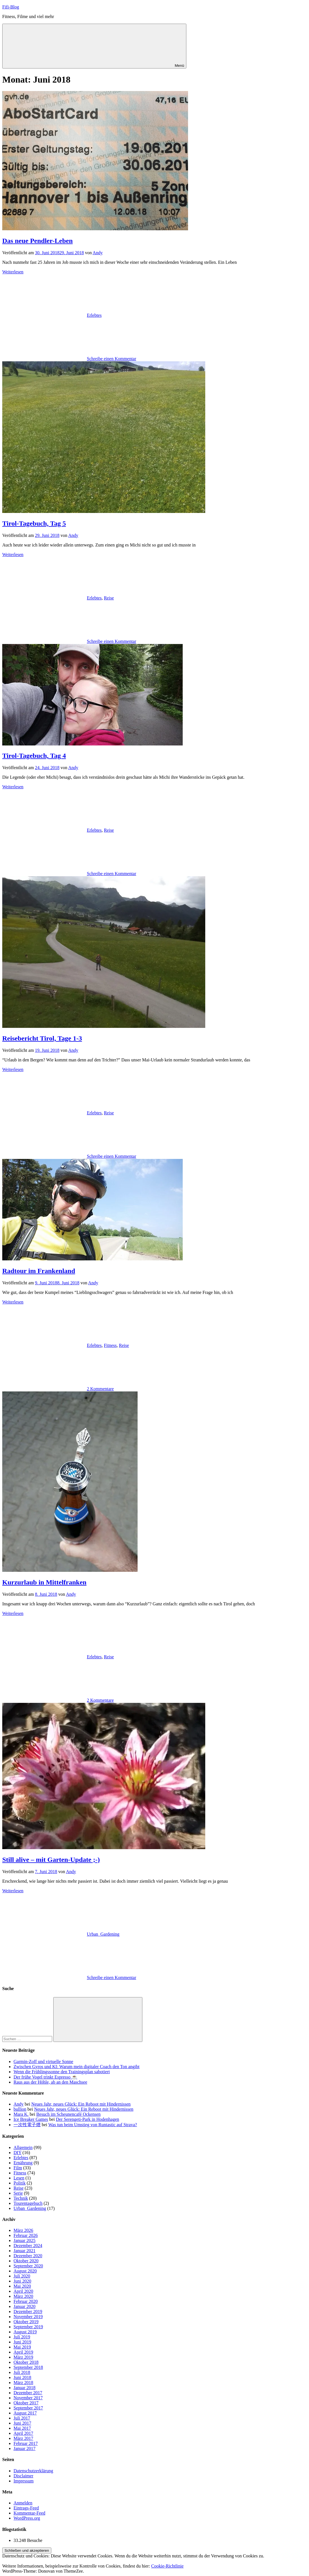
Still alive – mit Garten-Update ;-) (51, 1859)
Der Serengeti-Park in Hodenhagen (87, 2119)
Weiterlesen (12, 271)
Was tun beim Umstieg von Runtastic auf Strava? (92, 2124)
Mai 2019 (22, 2347)
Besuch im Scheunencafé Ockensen (68, 2114)
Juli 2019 (22, 2336)
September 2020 (28, 2265)
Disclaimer (23, 2475)
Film (18, 2167)
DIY (17, 2152)
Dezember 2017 (28, 2392)
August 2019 (25, 2331)
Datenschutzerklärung (33, 2470)
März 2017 (23, 2438)
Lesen (19, 2178)
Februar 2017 (26, 2443)
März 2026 (23, 2230)
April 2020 (23, 2291)
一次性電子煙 (27, 2124)
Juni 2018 (22, 2377)
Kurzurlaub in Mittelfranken (44, 1582)
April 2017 (23, 2433)
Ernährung (23, 2162)
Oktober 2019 (26, 2321)
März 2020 (23, 2296)
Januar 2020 (25, 2306)
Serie (18, 2193)
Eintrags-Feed (26, 2508)
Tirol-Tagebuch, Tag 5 (34, 523)
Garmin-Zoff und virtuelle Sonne (43, 2061)
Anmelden (23, 2502)
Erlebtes (94, 315)
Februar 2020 (26, 2301)
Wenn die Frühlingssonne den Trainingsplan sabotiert (62, 2071)
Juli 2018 (22, 2372)
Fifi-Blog (10, 7)
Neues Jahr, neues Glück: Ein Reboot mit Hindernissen (81, 2104)
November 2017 (28, 2397)
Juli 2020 (22, 2276)
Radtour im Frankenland (38, 1270)
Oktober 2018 (26, 2362)
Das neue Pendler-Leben (37, 240)
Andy (98, 252)
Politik (20, 2183)
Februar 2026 (26, 2235)
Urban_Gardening (103, 1934)
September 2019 (28, 2326)
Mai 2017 (22, 2428)
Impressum (24, 2480)
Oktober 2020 (26, 2260)
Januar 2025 (25, 2240)
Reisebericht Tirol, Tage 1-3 (42, 1038)
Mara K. (21, 2114)
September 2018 (28, 2367)
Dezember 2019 (28, 2311)
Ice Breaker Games (31, 2119)
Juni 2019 (22, 2342)
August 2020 (25, 2271)
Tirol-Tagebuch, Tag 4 (34, 755)
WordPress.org (27, 2518)
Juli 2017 (22, 2418)
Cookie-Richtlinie (167, 2566)
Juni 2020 (22, 2281)
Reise (109, 598)
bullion (20, 2109)
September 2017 (28, 2407)
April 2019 (23, 2352)
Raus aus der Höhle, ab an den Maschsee (50, 2082)
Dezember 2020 (28, 2255)
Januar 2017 (25, 2448)
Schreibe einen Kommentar (111, 358)
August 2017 (25, 2413)
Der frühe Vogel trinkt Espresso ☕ (45, 2077)
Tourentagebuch (28, 2203)
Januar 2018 (25, 2387)
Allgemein (23, 2147)
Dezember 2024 (28, 2245)
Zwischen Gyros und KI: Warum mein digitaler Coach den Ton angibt (77, 2066)
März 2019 (23, 2357)
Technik (21, 2198)
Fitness (110, 1345)
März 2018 (23, 2382)
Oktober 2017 (26, 2402)
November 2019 (28, 2316)
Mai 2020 (22, 2286)
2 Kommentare (100, 1388)
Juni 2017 (22, 2423)
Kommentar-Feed (29, 2513)
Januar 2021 (25, 2250)
